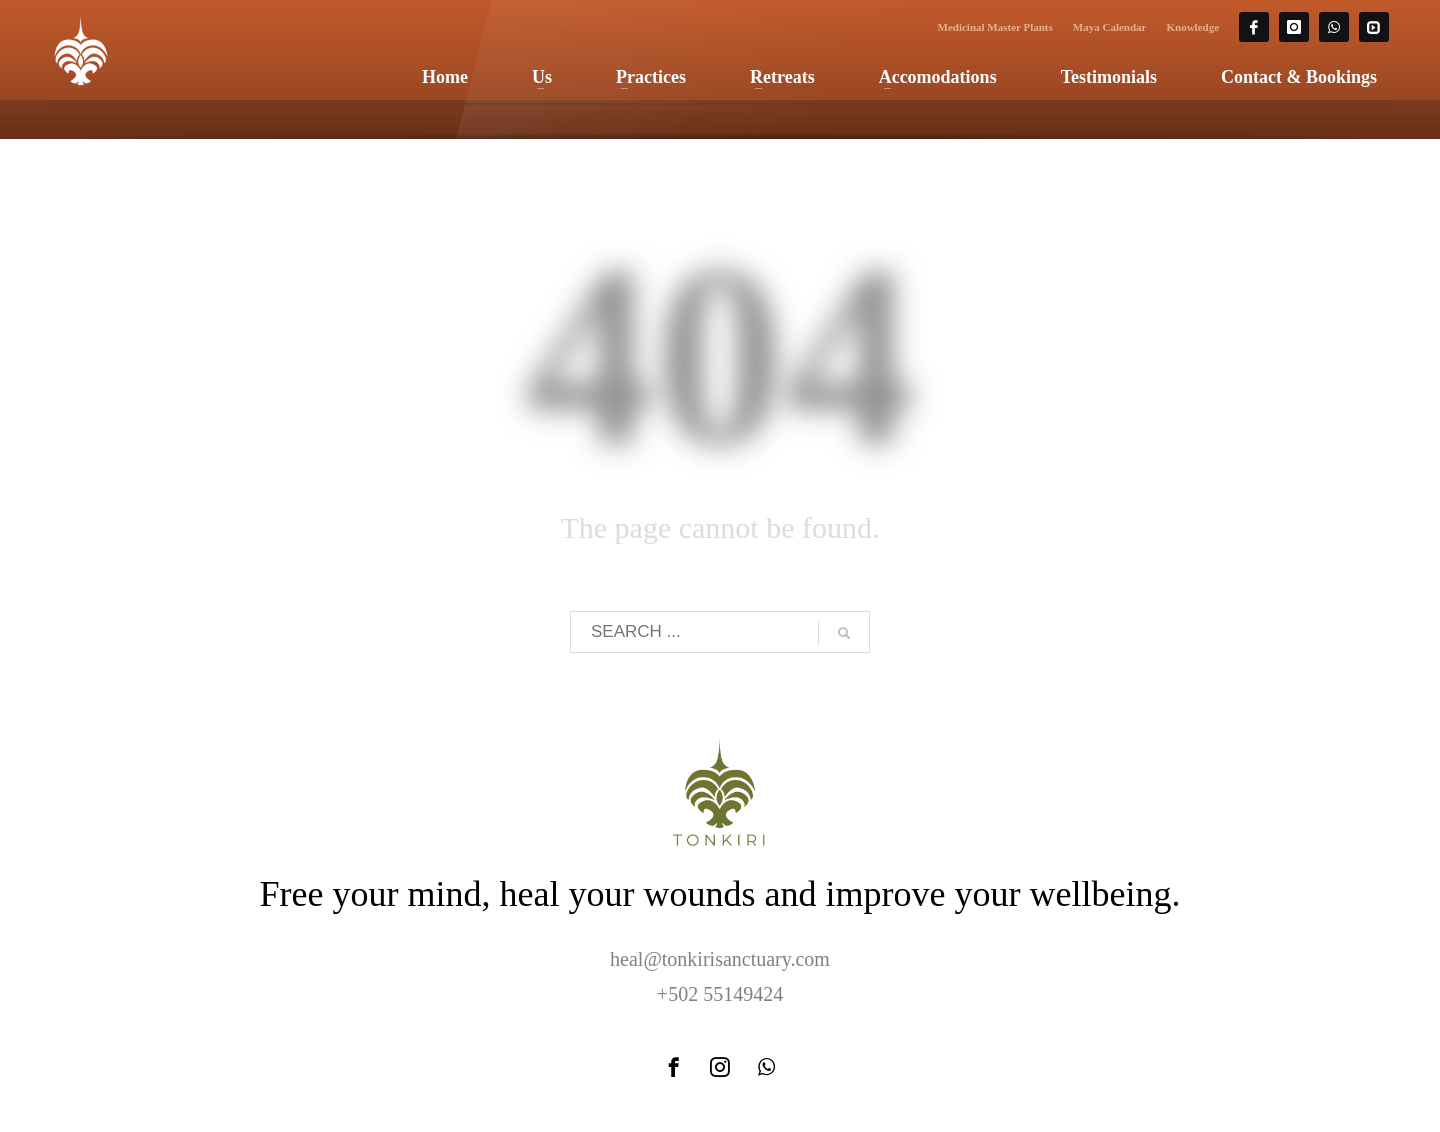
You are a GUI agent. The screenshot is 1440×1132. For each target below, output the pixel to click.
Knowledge (1192, 27)
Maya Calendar (1110, 27)
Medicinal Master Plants (995, 27)
